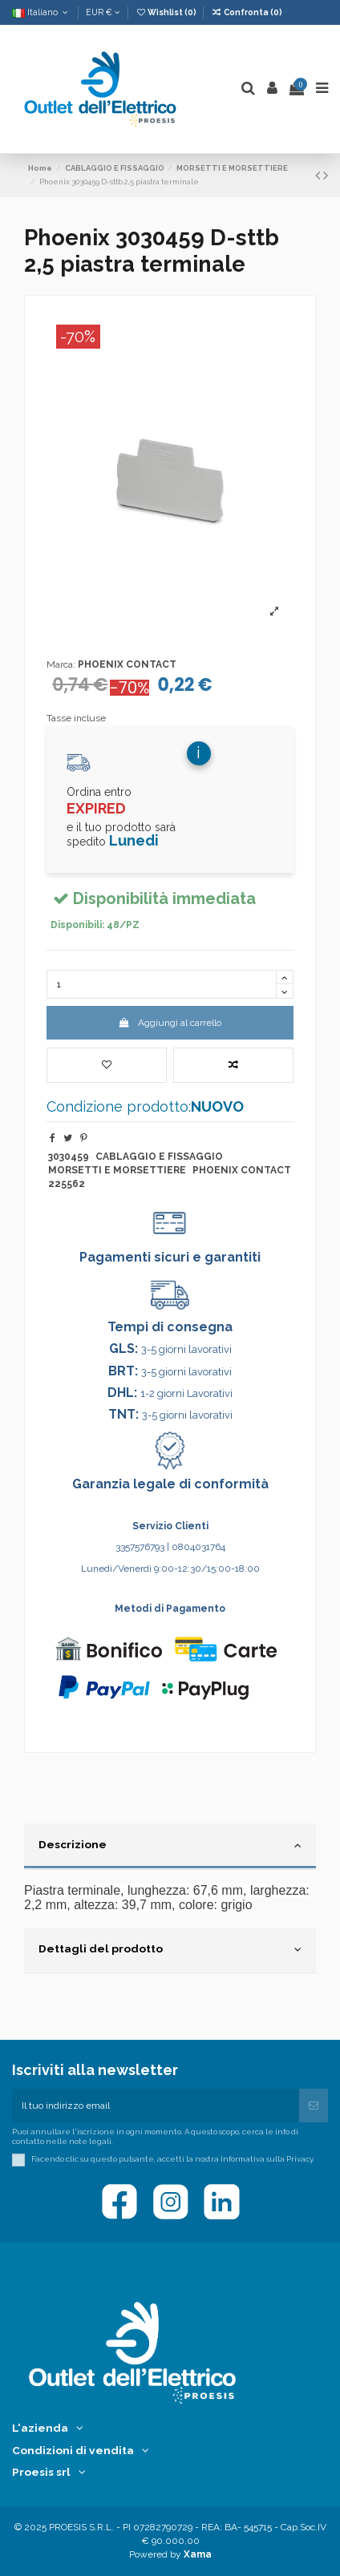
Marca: (61, 664)
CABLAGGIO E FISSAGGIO (159, 1156)
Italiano (41, 12)
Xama (198, 2554)
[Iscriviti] (313, 2105)
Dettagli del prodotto (170, 1949)
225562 (66, 1183)
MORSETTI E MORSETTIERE (117, 1170)
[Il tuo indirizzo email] (155, 2105)
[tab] (170, 1846)
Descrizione (170, 1845)
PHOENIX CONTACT (127, 664)
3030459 (68, 1156)
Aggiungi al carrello (170, 1022)
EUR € (103, 12)
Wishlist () (167, 12)
